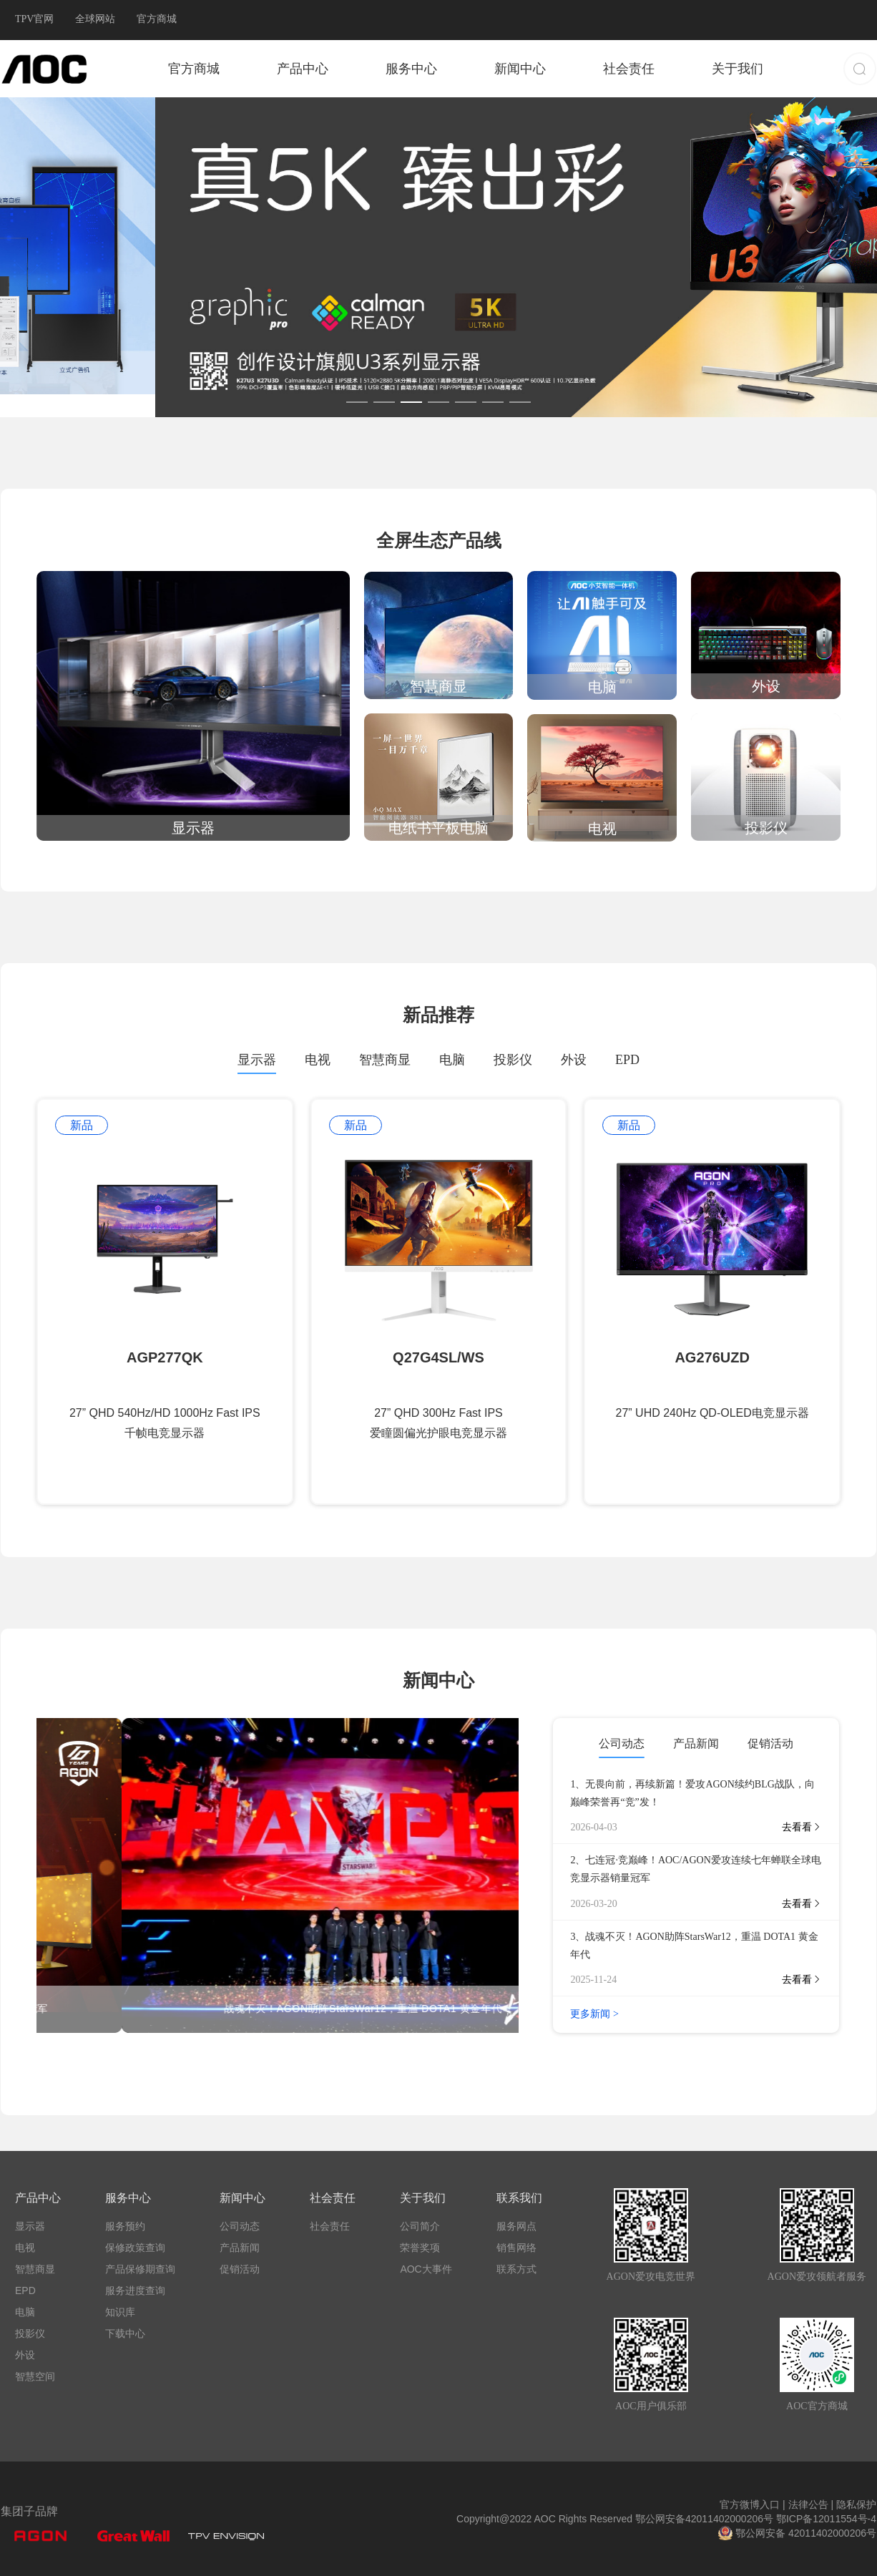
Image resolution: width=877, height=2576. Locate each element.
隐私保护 (854, 2504)
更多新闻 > (594, 2014)
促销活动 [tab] (770, 1743)
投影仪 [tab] (513, 1060)
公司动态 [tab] (622, 1743)
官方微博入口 (752, 2504)
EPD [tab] (627, 1060)
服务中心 (411, 69)
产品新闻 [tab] (696, 1743)
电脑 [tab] (452, 1060)
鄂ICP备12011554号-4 (826, 2518)
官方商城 (194, 69)
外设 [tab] (574, 1060)
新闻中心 (520, 69)
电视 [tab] (317, 1060)
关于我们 (737, 69)
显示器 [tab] (256, 1060)
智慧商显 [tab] (385, 1060)
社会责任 (629, 69)
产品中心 (302, 69)
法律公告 (809, 2504)
